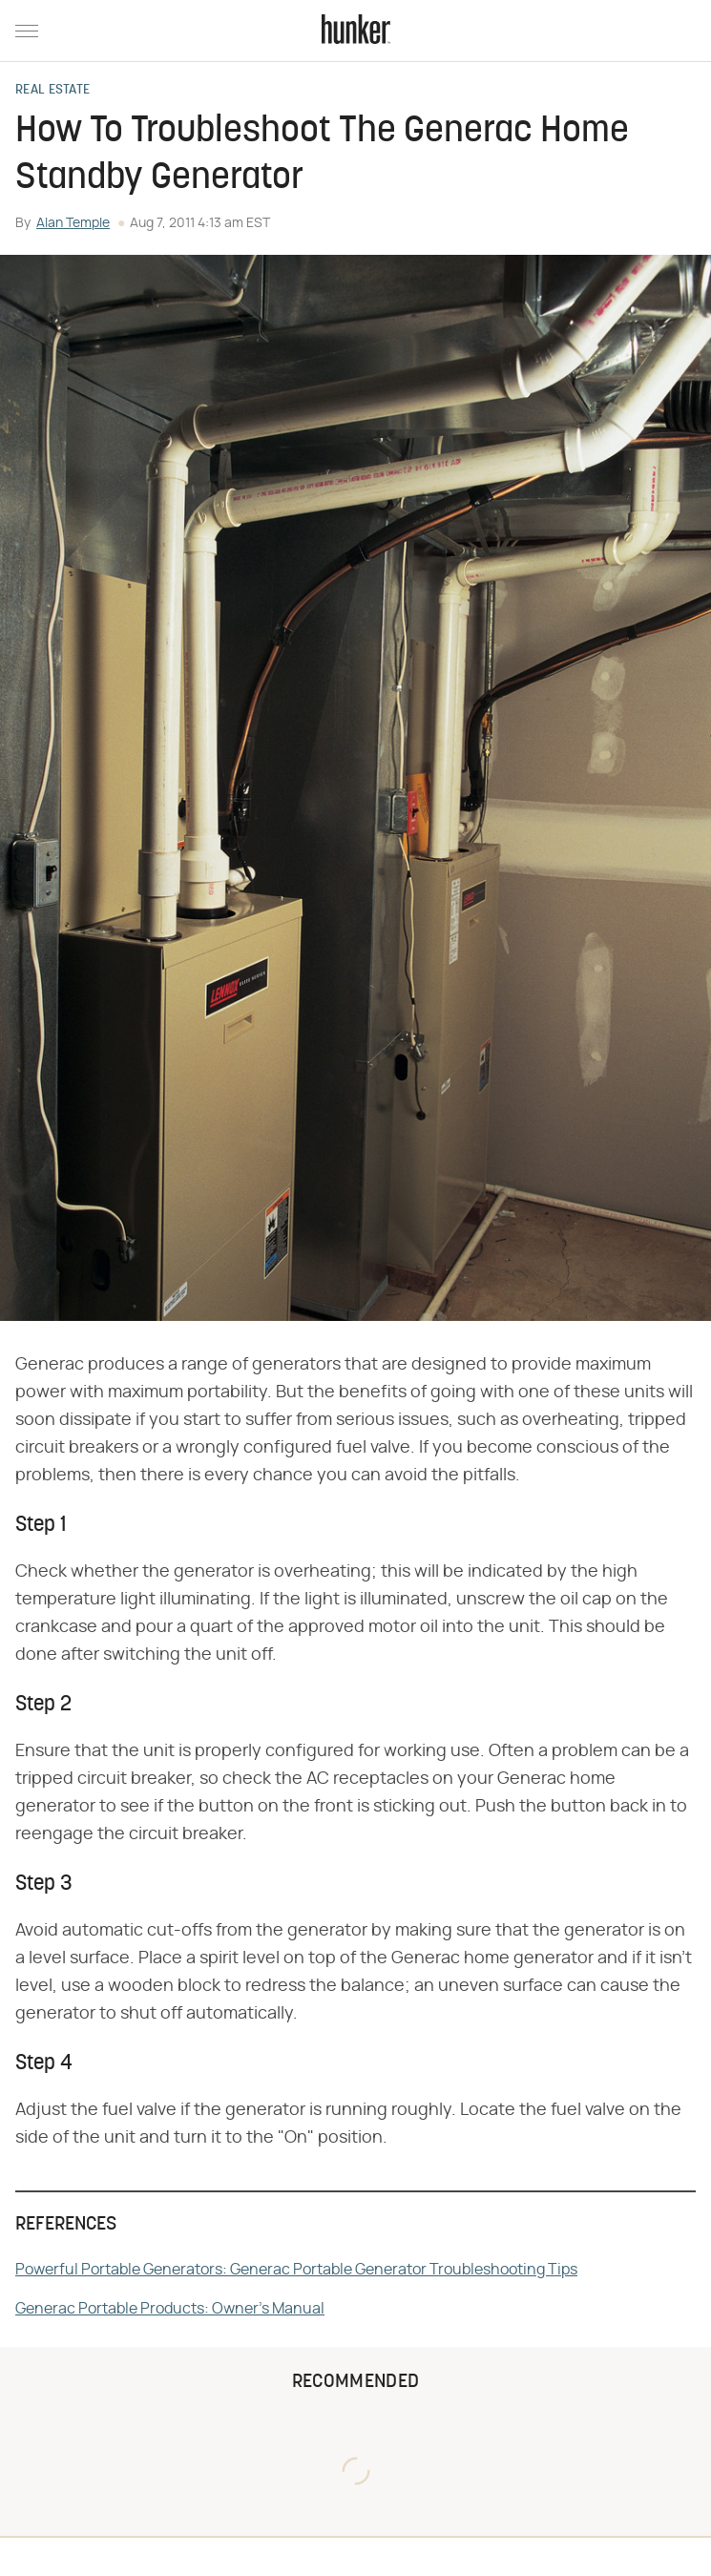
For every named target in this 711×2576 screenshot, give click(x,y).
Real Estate (52, 90)
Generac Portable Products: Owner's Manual (169, 2308)
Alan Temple (73, 223)
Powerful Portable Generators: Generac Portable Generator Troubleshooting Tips (296, 2269)
